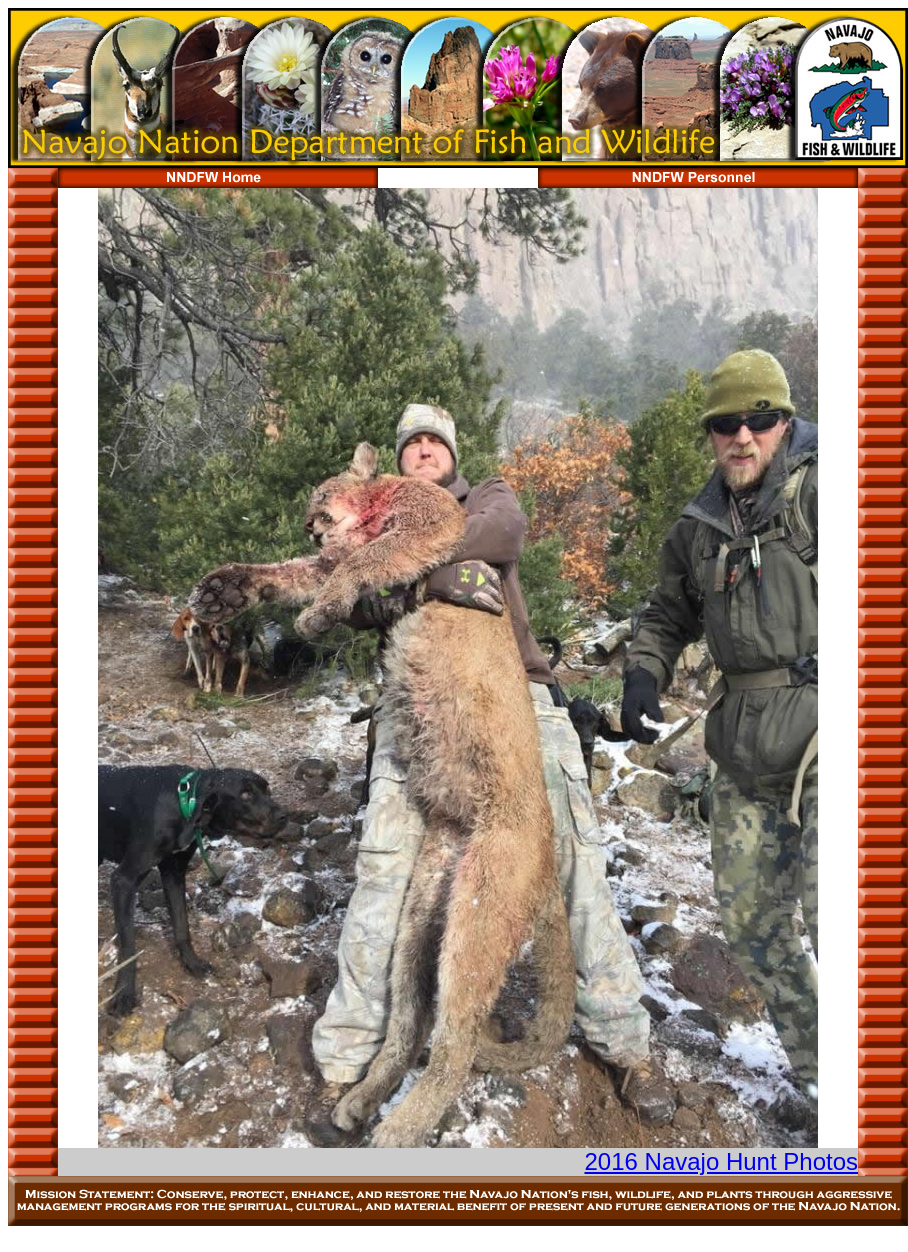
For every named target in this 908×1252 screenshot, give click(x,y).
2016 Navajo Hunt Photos (721, 1161)
